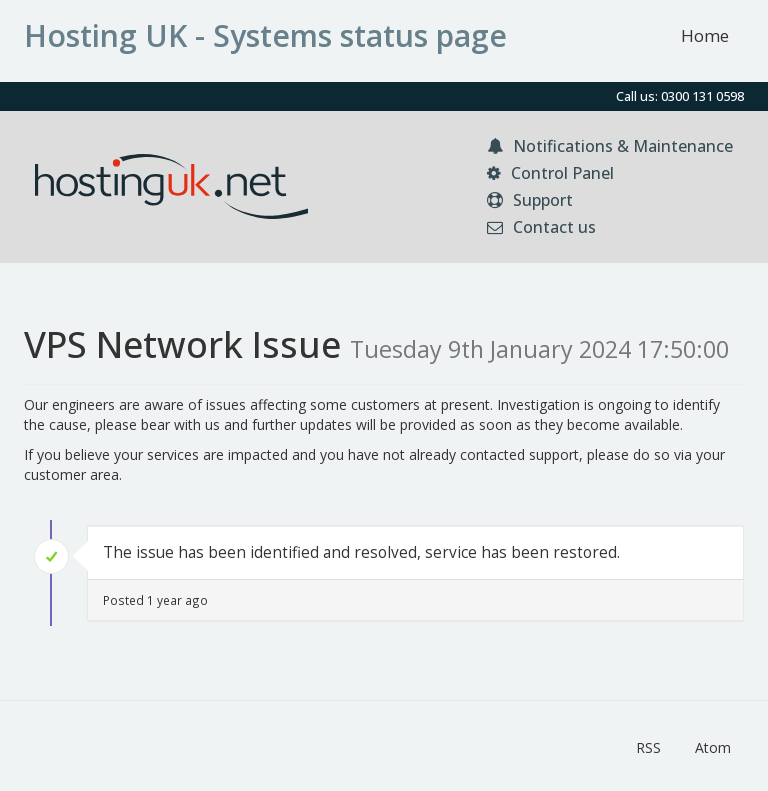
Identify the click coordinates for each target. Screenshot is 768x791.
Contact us (541, 227)
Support (530, 200)
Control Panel (550, 173)
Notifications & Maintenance (610, 146)
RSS (648, 747)
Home (705, 35)
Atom (713, 747)
